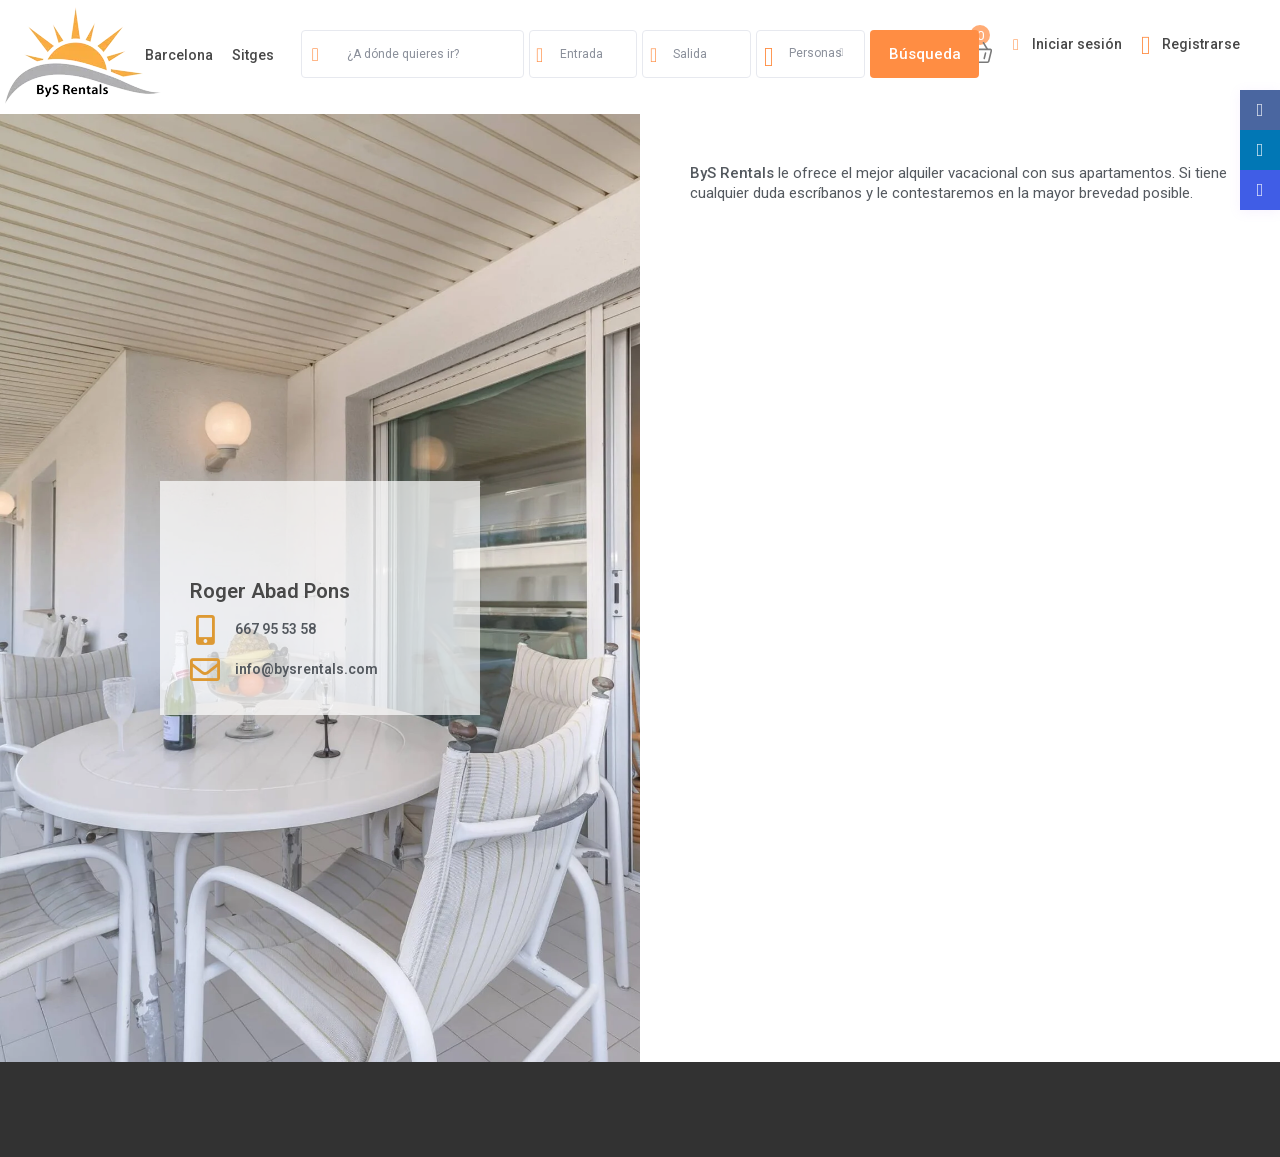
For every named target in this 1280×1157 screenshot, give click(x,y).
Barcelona (179, 55)
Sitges (253, 55)
